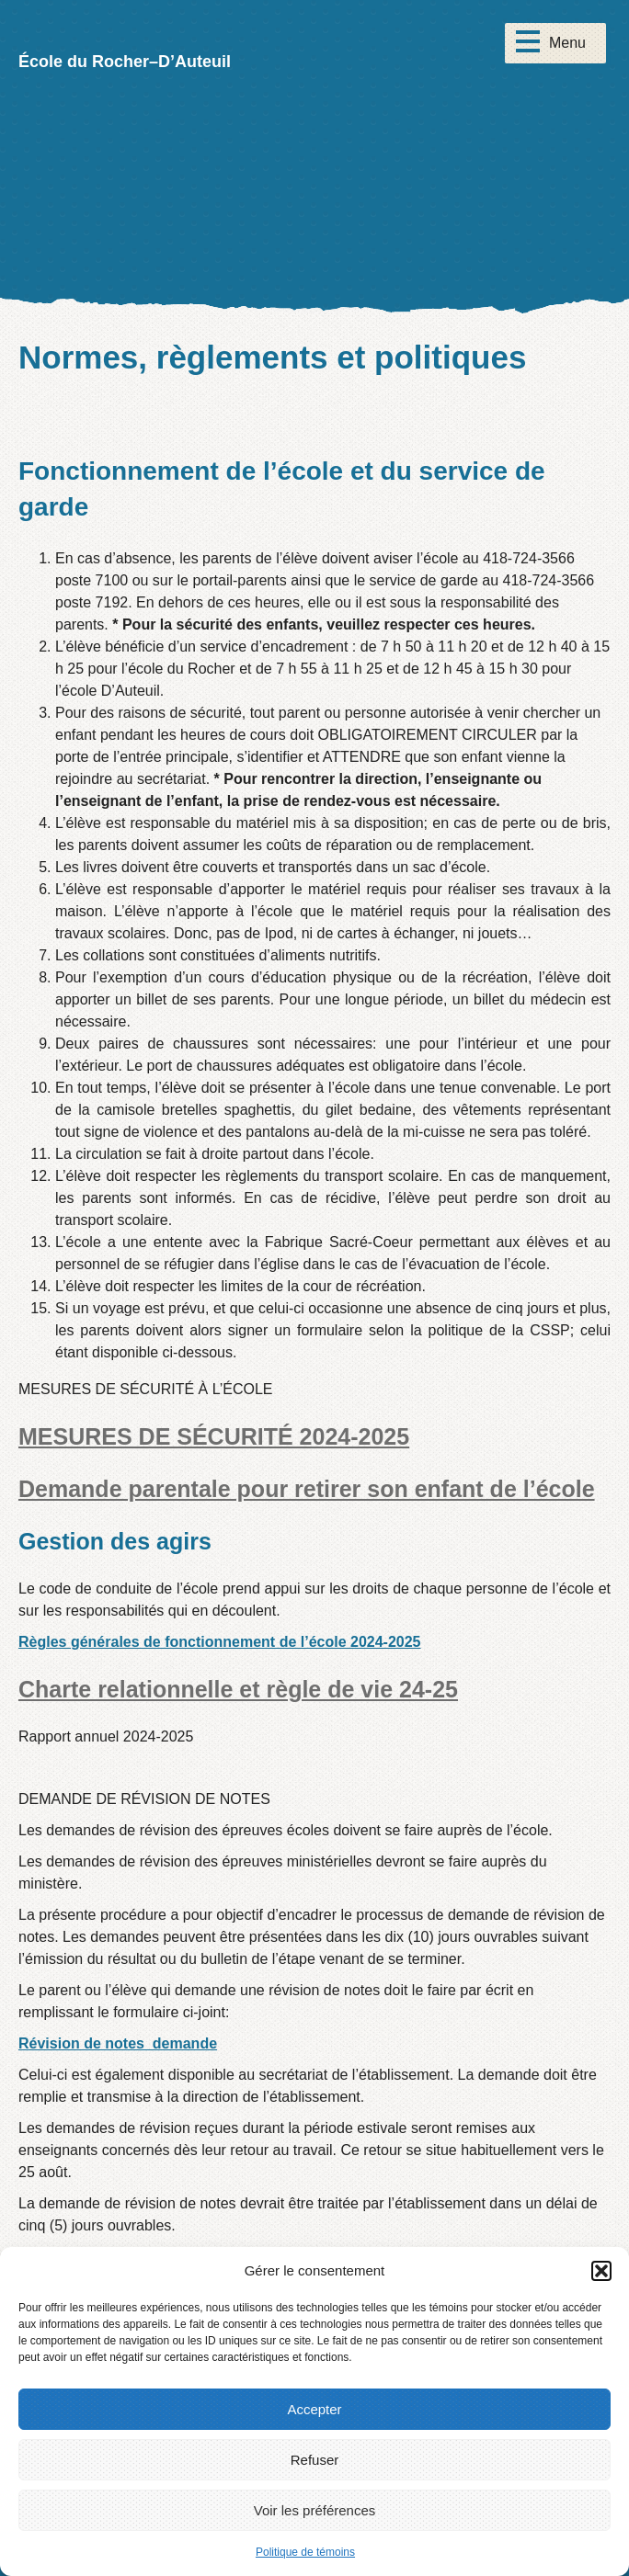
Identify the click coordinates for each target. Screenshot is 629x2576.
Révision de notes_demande (117, 2043)
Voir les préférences (315, 2510)
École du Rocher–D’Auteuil (124, 61)
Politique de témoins (305, 2552)
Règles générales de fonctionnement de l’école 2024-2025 (219, 1642)
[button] (601, 2271)
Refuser (315, 2460)
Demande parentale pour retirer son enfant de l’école (306, 1489)
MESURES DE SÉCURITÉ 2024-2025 (213, 1436)
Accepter (314, 2409)
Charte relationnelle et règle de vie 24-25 (238, 1689)
